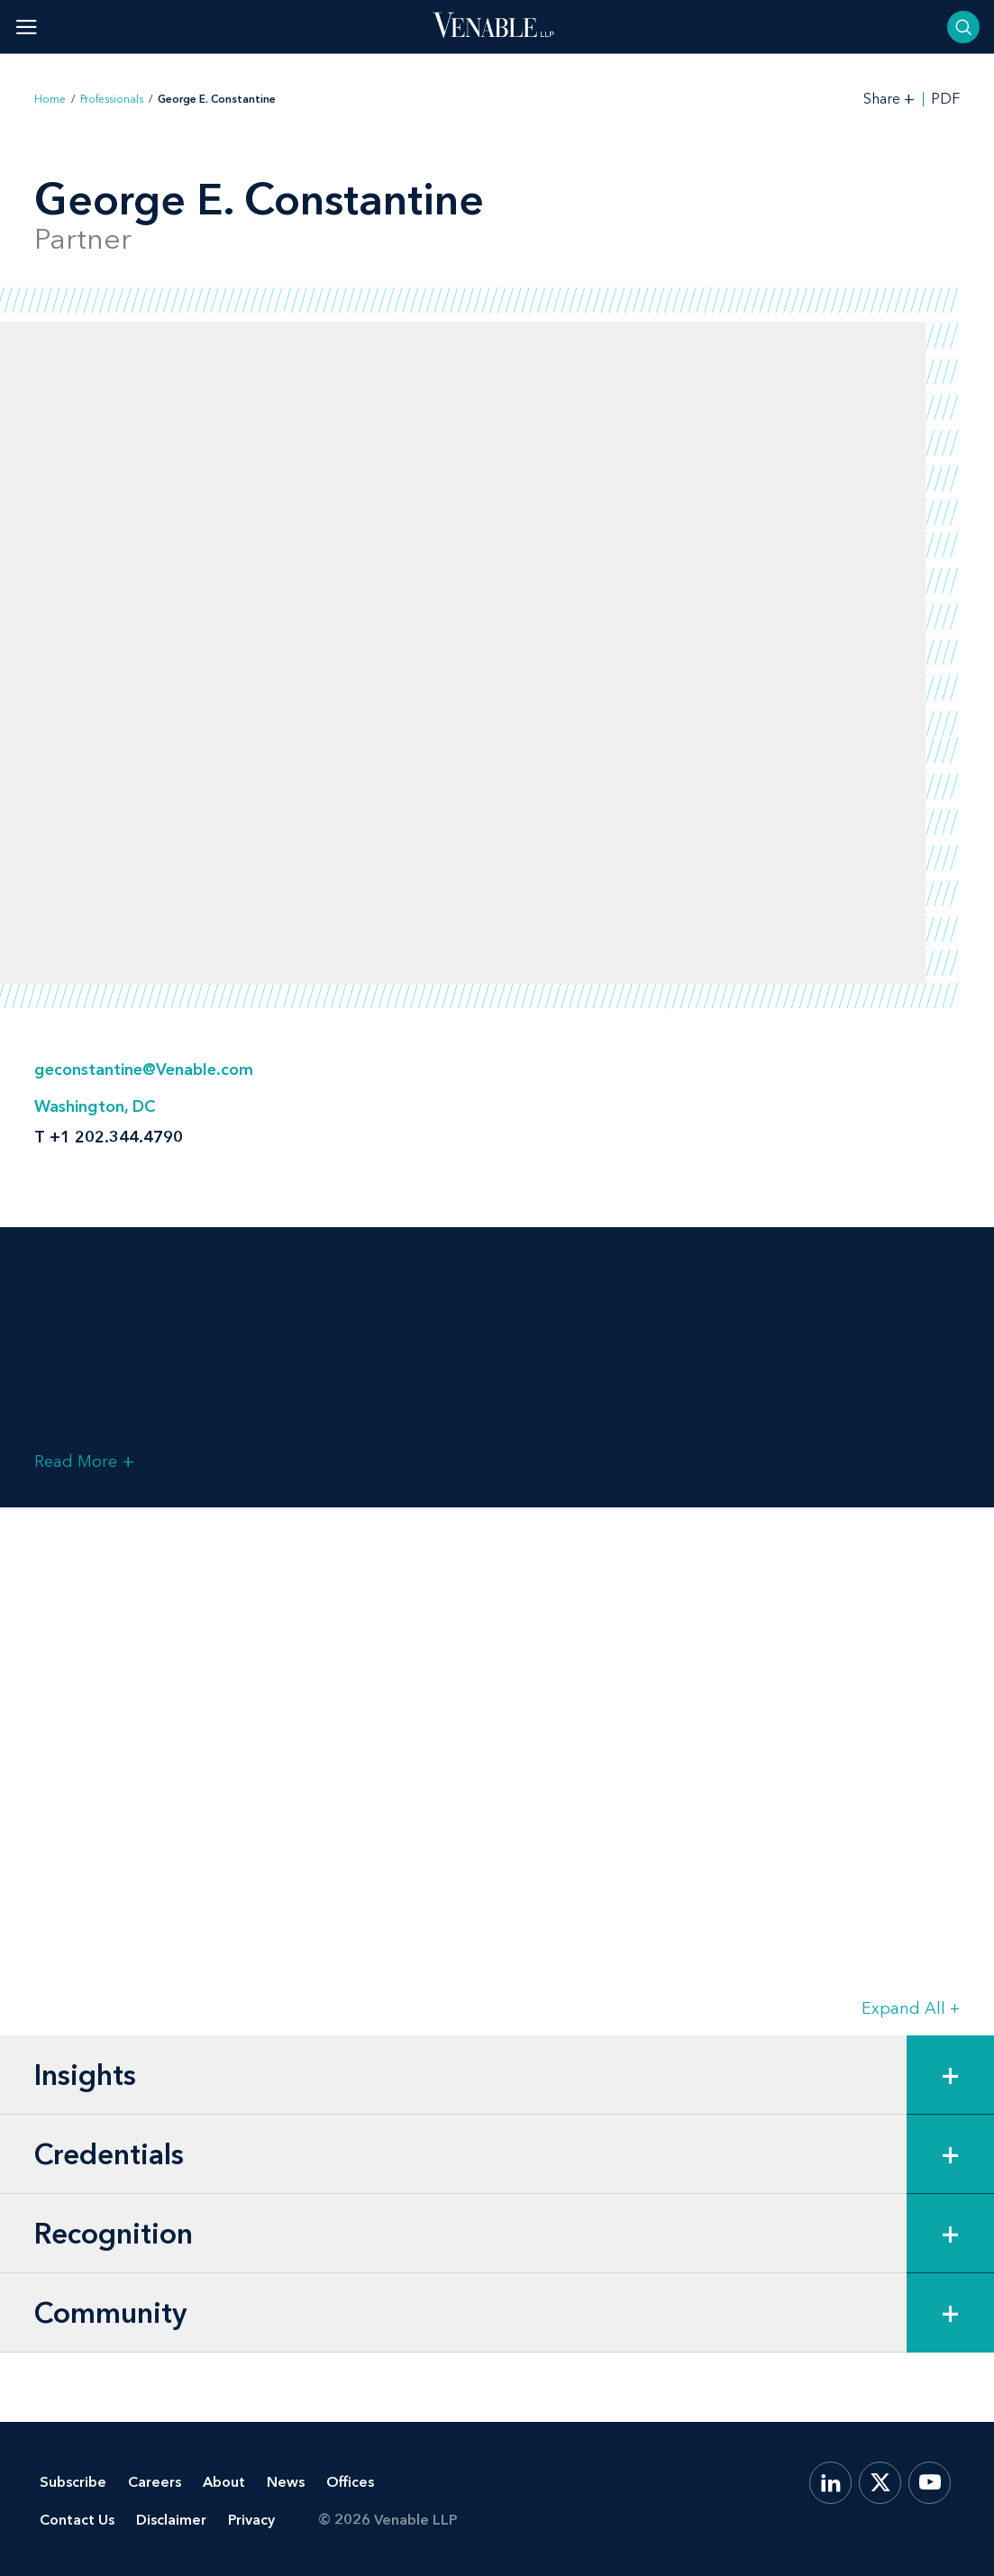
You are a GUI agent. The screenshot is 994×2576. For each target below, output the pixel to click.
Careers (154, 2481)
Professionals (111, 99)
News (286, 2481)
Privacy (251, 2519)
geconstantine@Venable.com (143, 1069)
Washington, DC (94, 1106)
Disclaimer (171, 2519)
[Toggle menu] (26, 26)
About (224, 2481)
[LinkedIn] (830, 2483)
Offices (350, 2481)
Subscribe (73, 2481)
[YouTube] (929, 2483)
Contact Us (77, 2519)
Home (50, 99)
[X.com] (880, 2483)
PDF (945, 99)
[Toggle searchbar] (963, 27)
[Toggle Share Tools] (889, 98)
